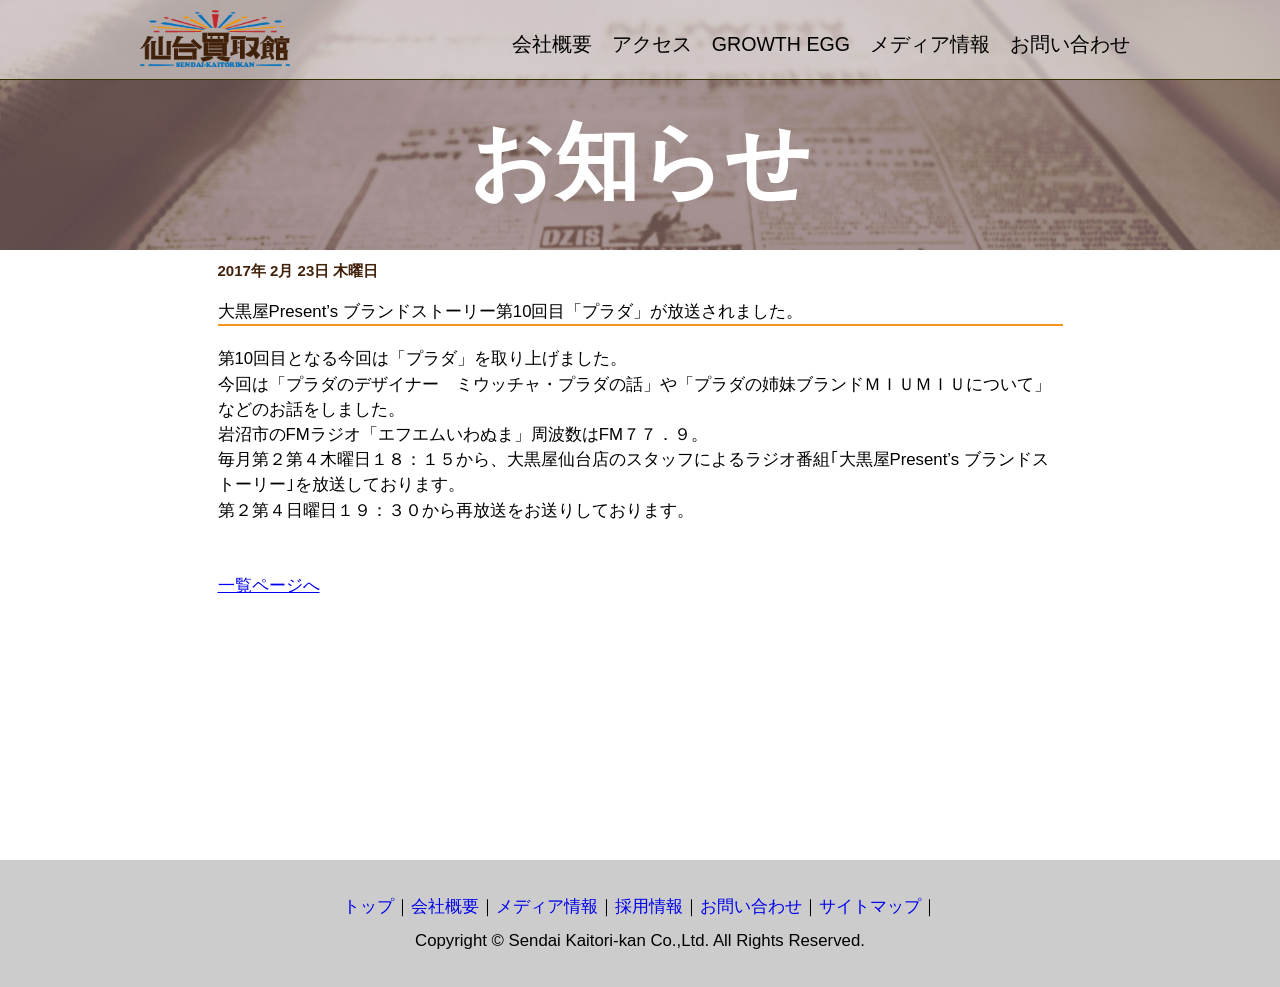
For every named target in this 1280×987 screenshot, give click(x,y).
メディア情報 (930, 44)
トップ (368, 906)
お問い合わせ (1070, 44)
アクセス (652, 44)
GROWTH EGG (781, 44)
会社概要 (552, 44)
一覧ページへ (269, 585)
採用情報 (649, 906)
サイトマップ (870, 906)
